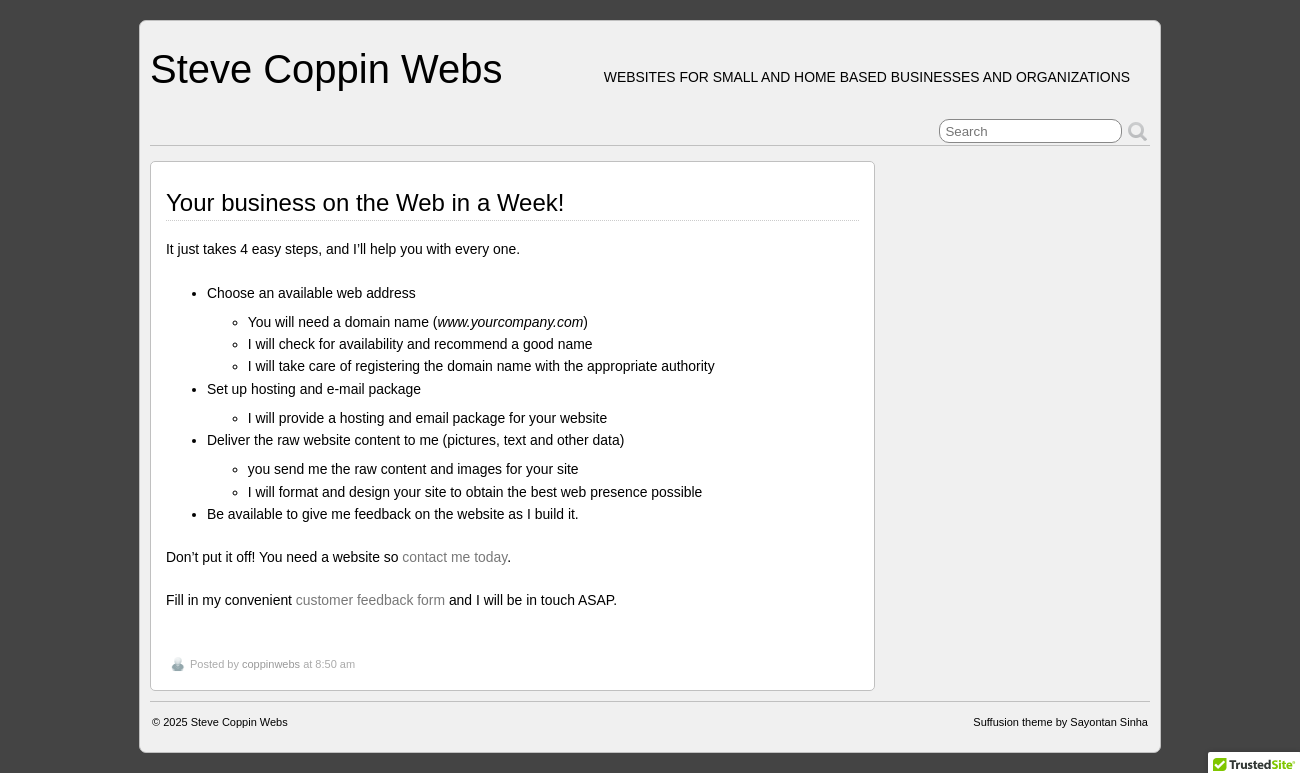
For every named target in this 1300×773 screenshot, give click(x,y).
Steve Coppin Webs (326, 69)
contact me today (454, 557)
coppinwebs (271, 664)
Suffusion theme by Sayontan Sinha (1060, 722)
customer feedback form (370, 600)
